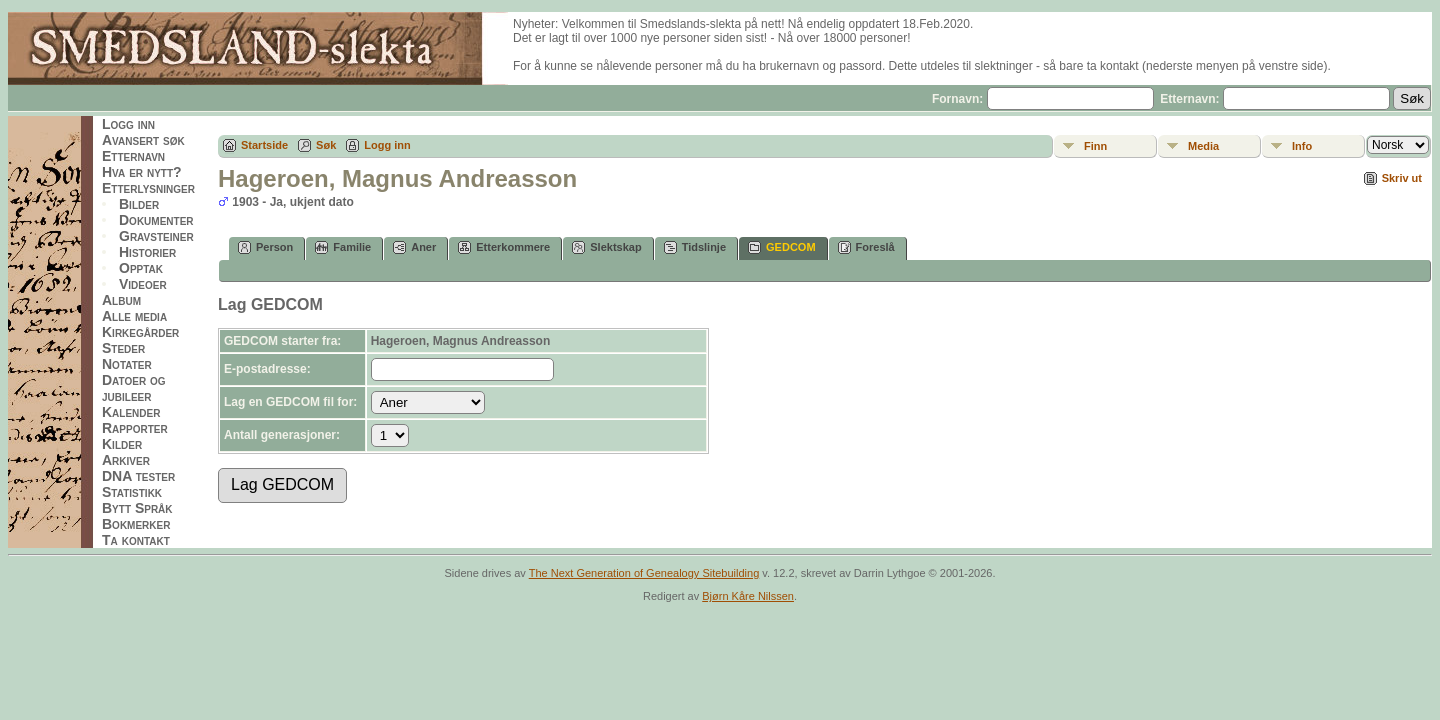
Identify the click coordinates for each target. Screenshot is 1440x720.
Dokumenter (156, 220)
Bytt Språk (137, 508)
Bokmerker (136, 524)
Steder (123, 348)
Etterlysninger (148, 188)
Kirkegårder (140, 332)
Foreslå (866, 247)
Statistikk (132, 492)
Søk (326, 145)
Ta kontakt (136, 540)
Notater (127, 364)
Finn (1095, 146)
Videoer (143, 284)
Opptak (141, 268)
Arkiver (126, 460)
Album (121, 300)
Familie (343, 247)
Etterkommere (504, 247)
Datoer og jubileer (134, 388)
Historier (147, 252)
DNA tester (138, 476)
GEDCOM (782, 247)
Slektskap (606, 247)
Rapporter (135, 428)
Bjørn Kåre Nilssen (748, 596)
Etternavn (133, 156)
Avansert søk (143, 140)
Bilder (139, 204)
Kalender (131, 412)
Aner (414, 247)
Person (265, 247)
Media (1203, 146)
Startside (264, 145)
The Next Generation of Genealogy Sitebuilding (644, 573)
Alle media (134, 316)
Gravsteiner (156, 236)
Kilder (122, 444)
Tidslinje (695, 247)
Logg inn (128, 124)
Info (1302, 146)
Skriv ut (1402, 178)
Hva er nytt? (142, 172)
